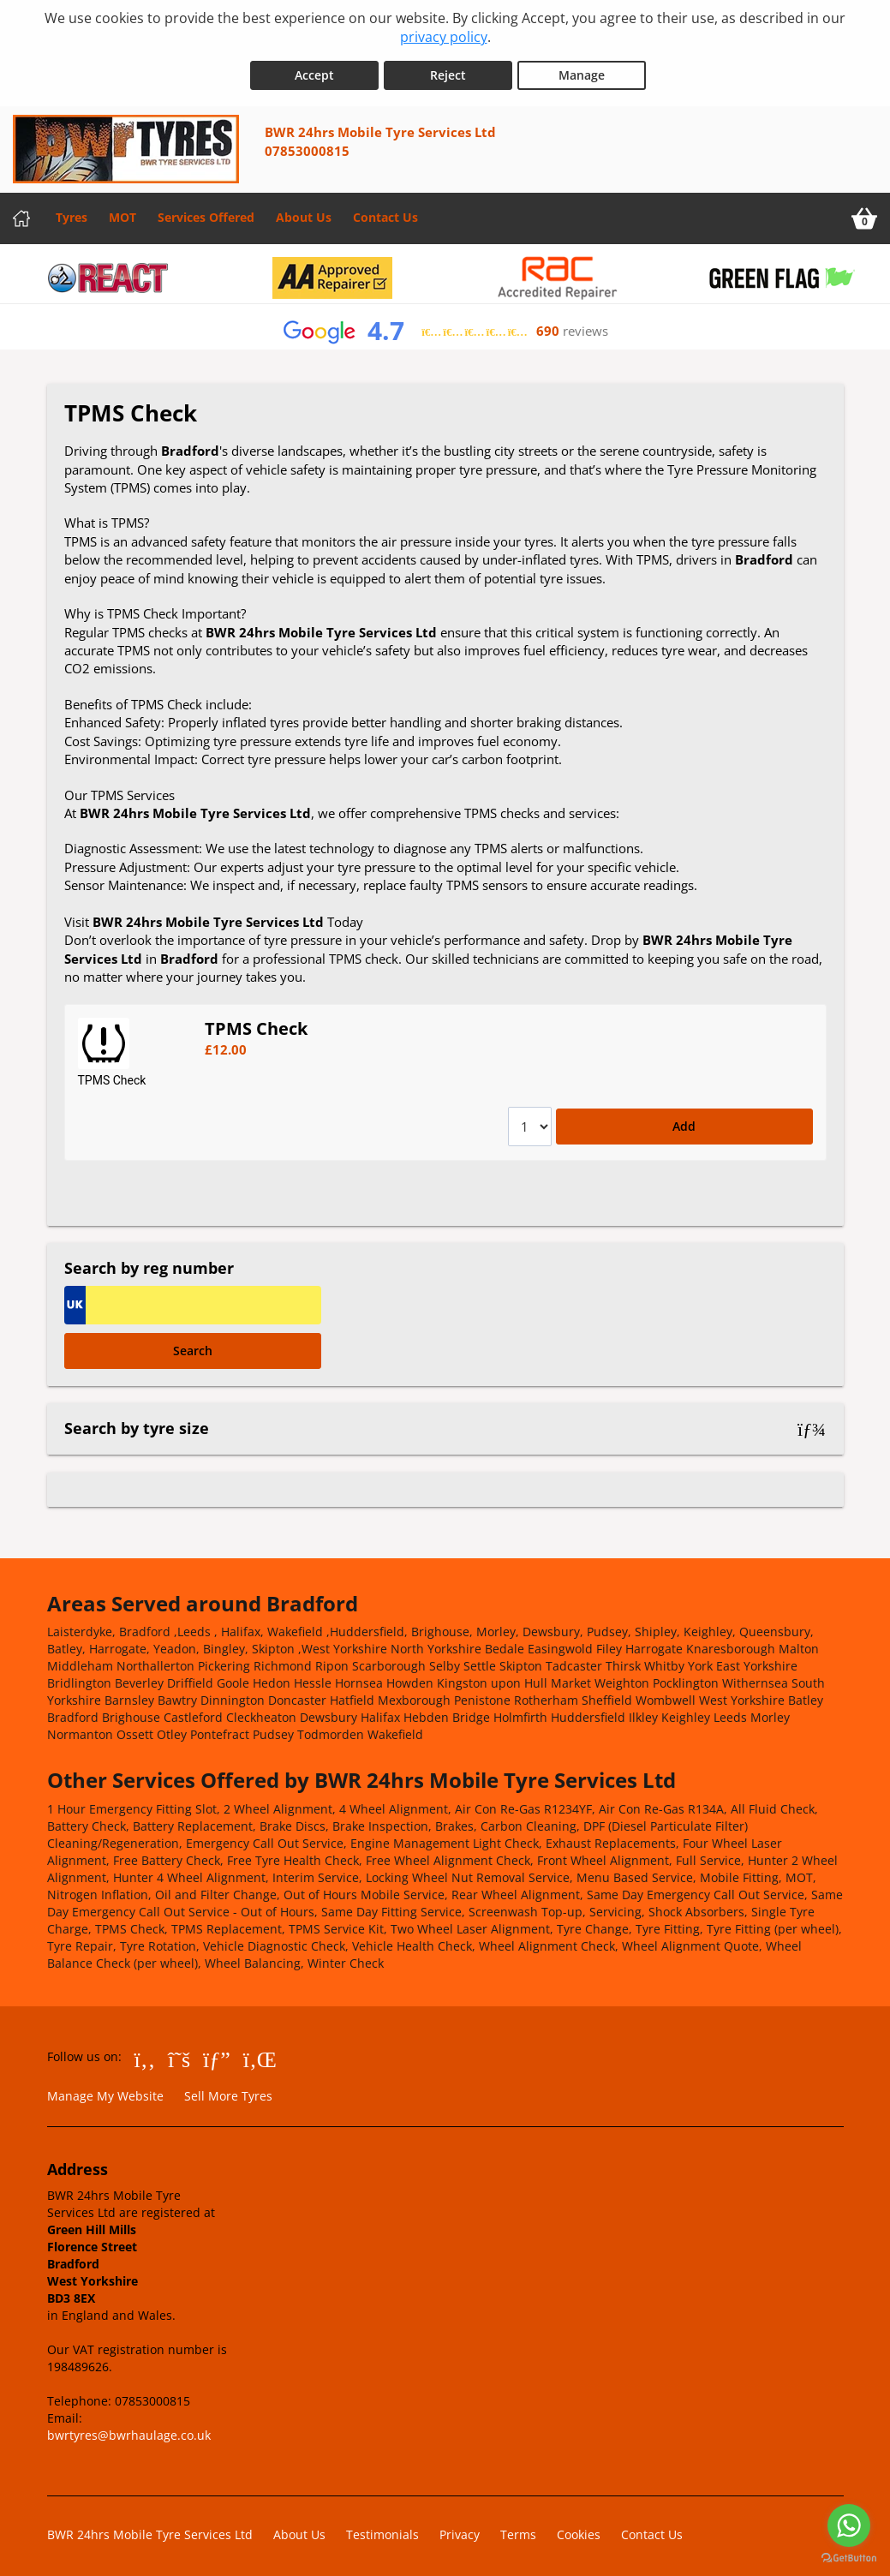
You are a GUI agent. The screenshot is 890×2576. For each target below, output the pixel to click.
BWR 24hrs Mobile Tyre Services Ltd (150, 2528)
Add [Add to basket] (684, 1121)
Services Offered (206, 212)
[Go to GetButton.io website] (848, 2558)
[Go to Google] (216, 2052)
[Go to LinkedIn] (260, 2052)
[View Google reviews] (445, 326)
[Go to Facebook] (145, 2052)
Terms (518, 2528)
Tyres (71, 212)
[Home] (21, 213)
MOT (122, 212)
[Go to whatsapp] (848, 2525)
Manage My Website (105, 2091)
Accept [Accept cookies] (314, 70)
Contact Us (385, 212)
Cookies (578, 2528)
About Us (304, 212)
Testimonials (382, 2528)
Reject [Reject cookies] (448, 70)
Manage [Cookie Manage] (581, 70)
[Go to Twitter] (179, 2052)
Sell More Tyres (228, 2091)
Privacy (459, 2528)
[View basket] (864, 213)
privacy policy (443, 36)
